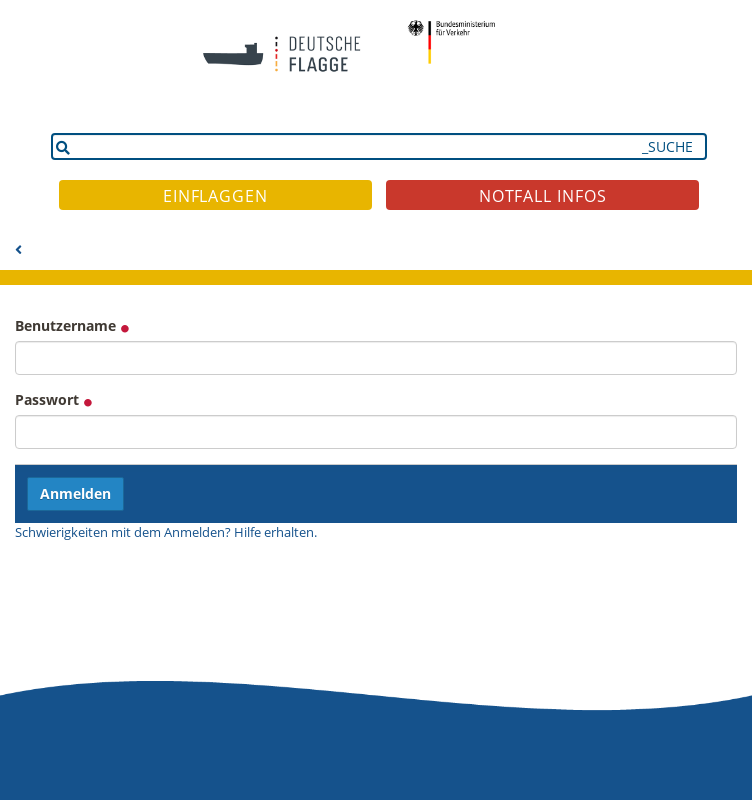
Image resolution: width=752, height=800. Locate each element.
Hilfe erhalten (274, 532)
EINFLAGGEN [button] (215, 196)
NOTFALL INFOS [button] (543, 196)
